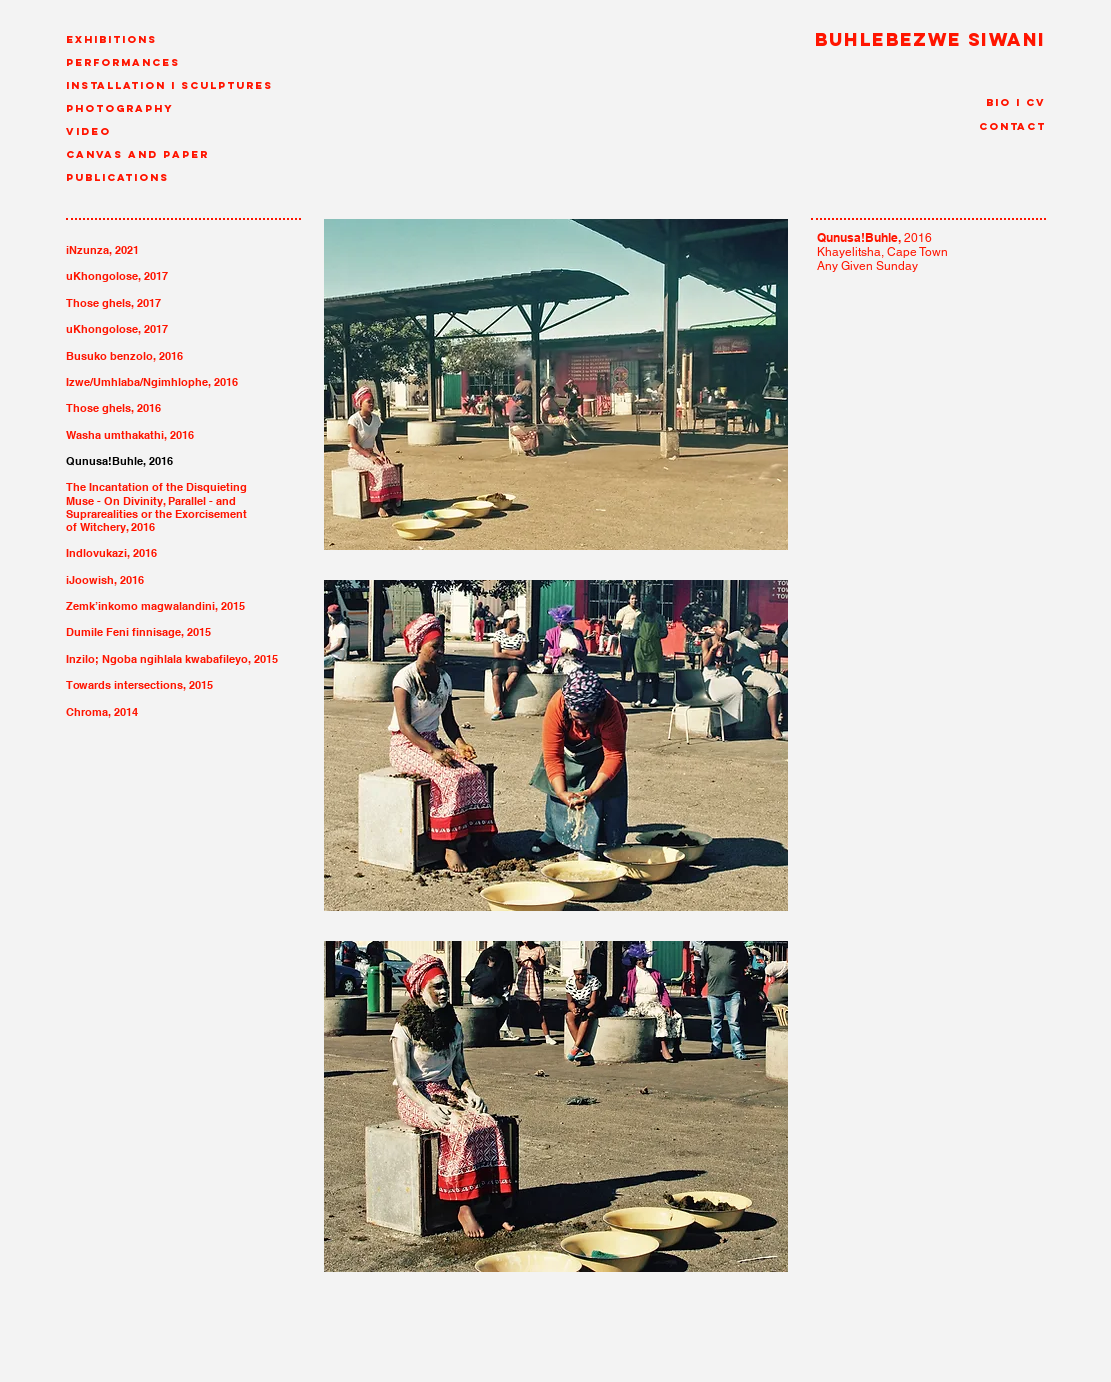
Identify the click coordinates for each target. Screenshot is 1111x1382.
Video (88, 131)
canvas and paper (137, 154)
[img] (556, 387)
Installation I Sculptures (169, 85)
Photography (120, 108)
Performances (123, 62)
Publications (117, 177)
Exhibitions (111, 39)
